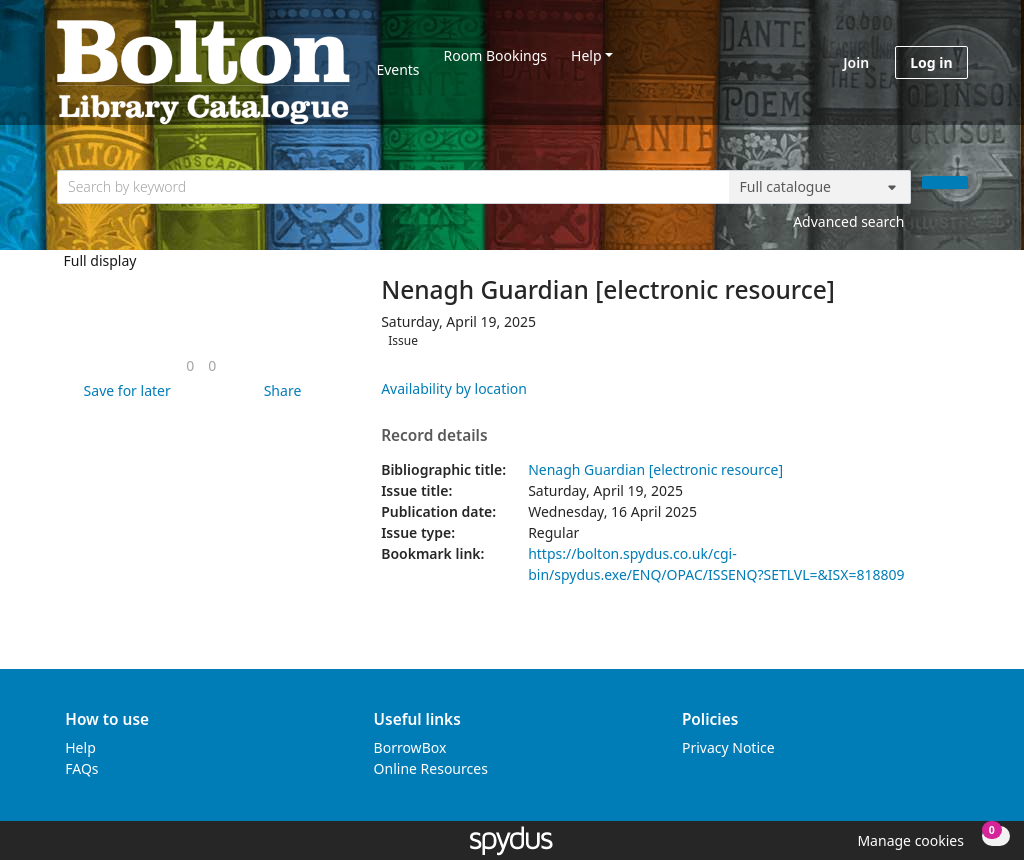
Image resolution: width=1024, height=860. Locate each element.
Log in (931, 62)
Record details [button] (434, 436)
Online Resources (431, 768)
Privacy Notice (728, 747)
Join (856, 62)
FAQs (81, 768)
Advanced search (848, 221)
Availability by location (454, 388)
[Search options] (820, 187)
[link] (190, 365)
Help (586, 55)
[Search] (945, 182)
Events (397, 69)
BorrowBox (410, 747)
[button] (124, 390)
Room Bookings (495, 55)
